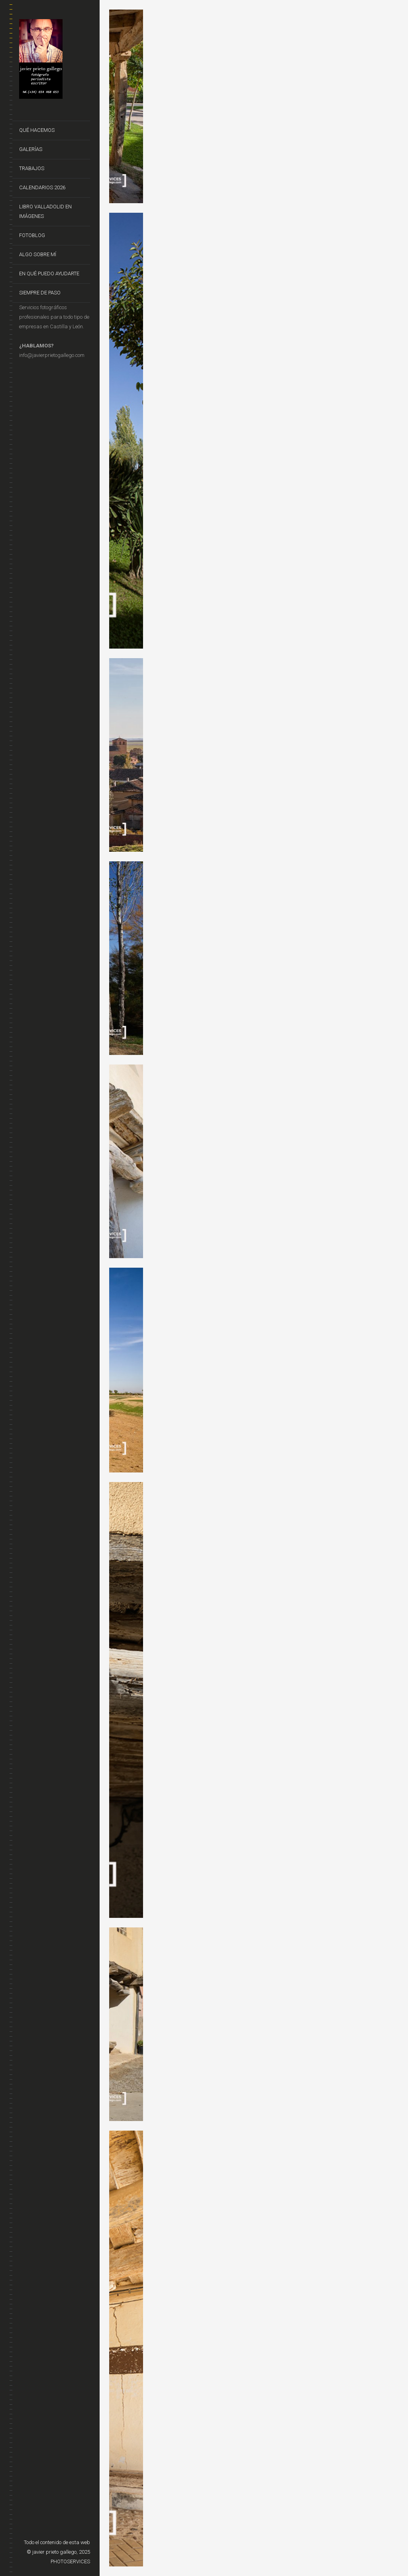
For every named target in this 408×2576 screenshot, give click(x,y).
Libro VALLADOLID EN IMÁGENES (45, 211)
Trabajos (31, 168)
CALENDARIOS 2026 (42, 187)
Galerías (30, 149)
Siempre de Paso (40, 293)
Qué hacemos (37, 130)
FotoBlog (32, 235)
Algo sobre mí (37, 254)
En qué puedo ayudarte (49, 273)
